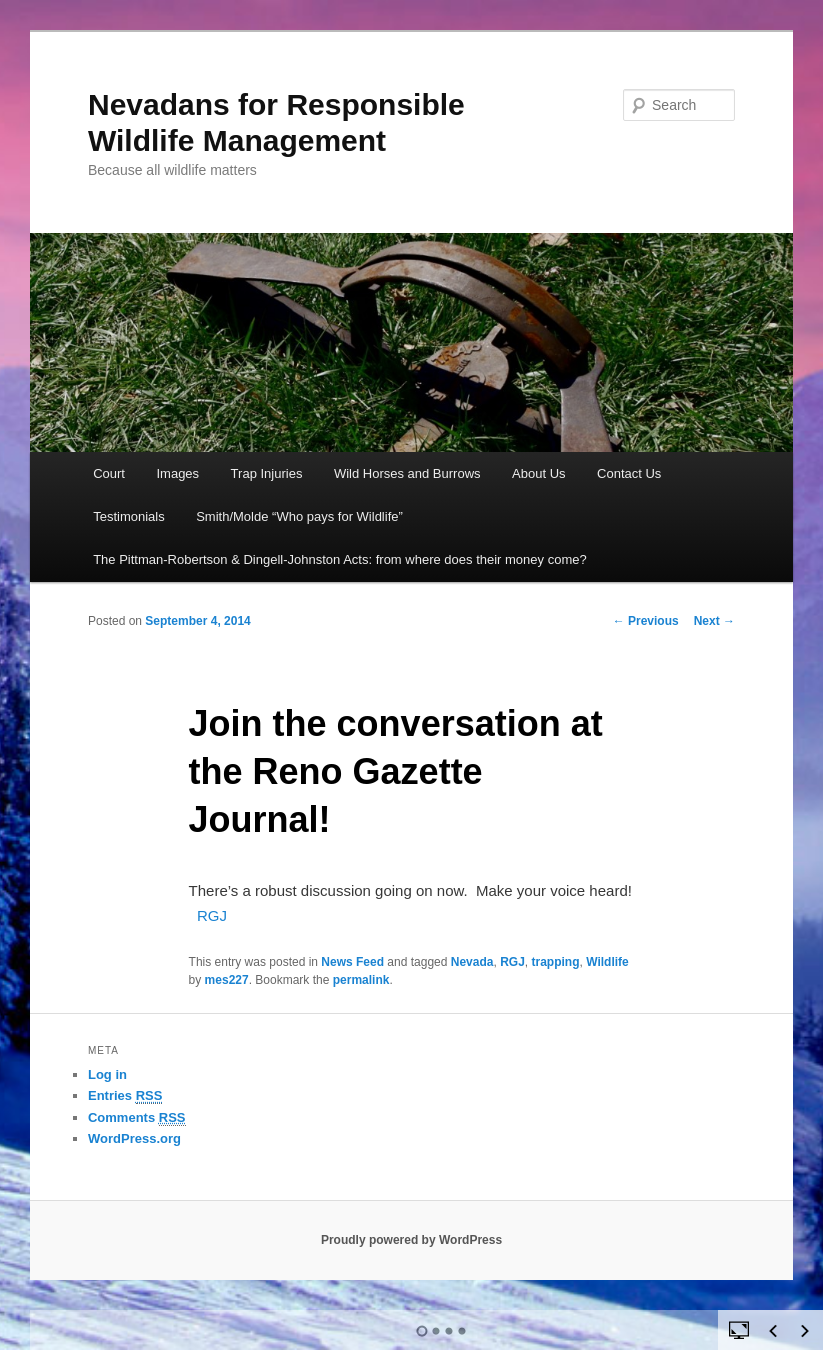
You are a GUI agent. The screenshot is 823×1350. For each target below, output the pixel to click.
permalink (361, 980)
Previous (646, 621)
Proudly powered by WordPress (411, 1240)
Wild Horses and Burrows (407, 473)
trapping (556, 962)
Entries (125, 1096)
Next (714, 621)
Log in (107, 1074)
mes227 (227, 980)
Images (177, 473)
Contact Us (629, 473)
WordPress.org (134, 1138)
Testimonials (129, 516)
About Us (538, 473)
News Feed (352, 962)
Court (109, 473)
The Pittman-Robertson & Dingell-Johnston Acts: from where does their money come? (340, 559)
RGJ (212, 915)
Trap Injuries (267, 473)
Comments (137, 1118)
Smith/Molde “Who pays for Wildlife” (299, 516)
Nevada (472, 962)
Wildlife (607, 962)
